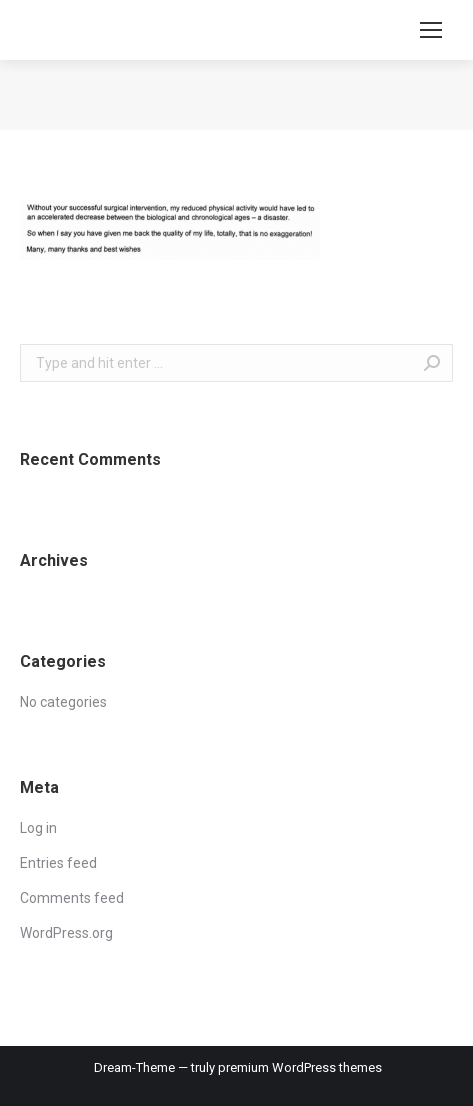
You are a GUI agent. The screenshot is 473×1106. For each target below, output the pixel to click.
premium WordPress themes (300, 1067)
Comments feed (72, 898)
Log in (38, 828)
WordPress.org (66, 933)
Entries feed (58, 863)
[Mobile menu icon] (431, 30)
